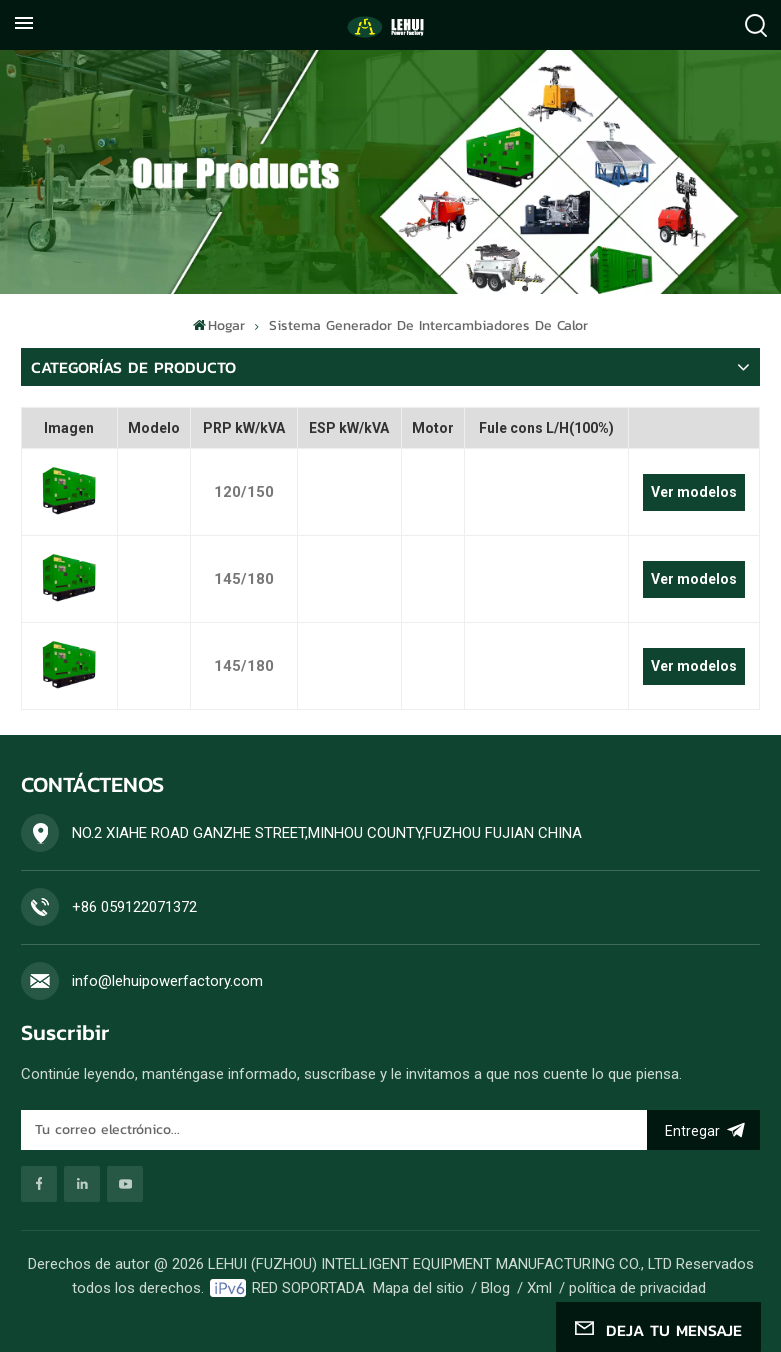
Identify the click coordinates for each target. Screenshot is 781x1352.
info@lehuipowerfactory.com (167, 981)
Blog (495, 1288)
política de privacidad (637, 1288)
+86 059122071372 (134, 907)
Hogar (219, 325)
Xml (539, 1288)
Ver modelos (694, 492)
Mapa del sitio (418, 1288)
